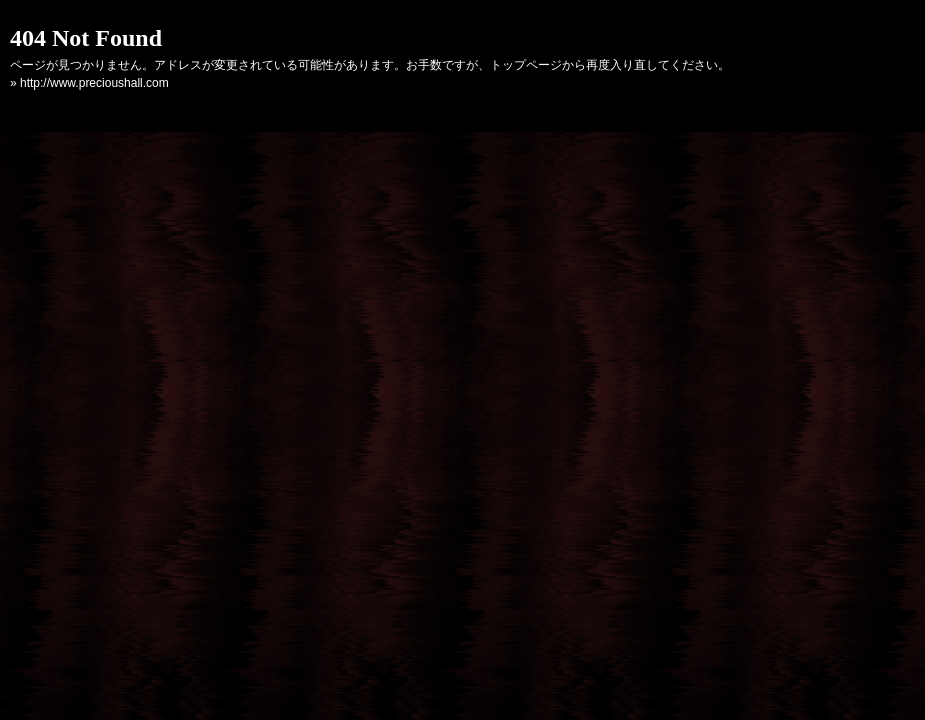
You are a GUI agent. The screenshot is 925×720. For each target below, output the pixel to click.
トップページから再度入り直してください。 (610, 65)
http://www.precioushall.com (94, 83)
